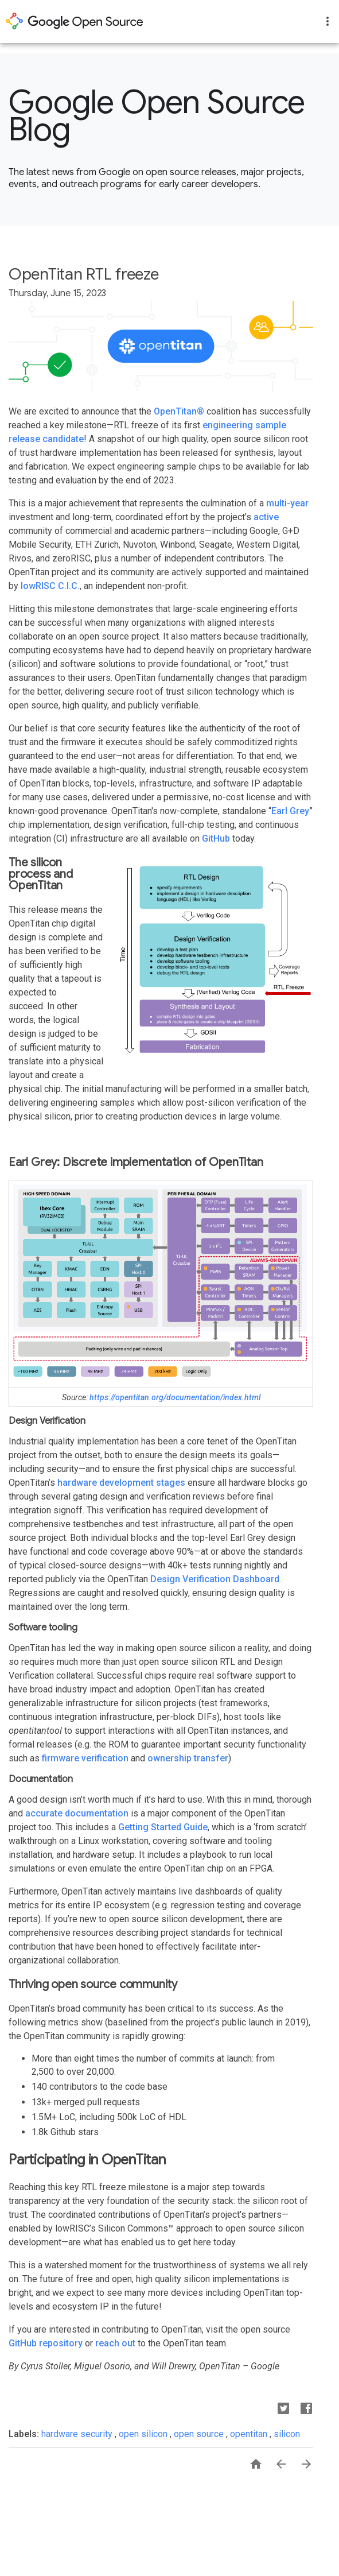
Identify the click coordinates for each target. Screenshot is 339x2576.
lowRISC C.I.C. (50, 585)
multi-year (287, 503)
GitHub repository (46, 2343)
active (266, 517)
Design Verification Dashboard (214, 1579)
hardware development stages (121, 1482)
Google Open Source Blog (157, 116)
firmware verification (85, 1758)
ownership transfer (187, 1758)
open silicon (144, 2433)
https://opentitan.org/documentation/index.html (174, 1397)
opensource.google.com (74, 21)
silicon (287, 2433)
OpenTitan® (179, 411)
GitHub (216, 838)
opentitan (250, 2433)
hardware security (78, 2433)
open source (200, 2433)
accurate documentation (76, 1813)
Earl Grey (290, 810)
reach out (115, 2343)
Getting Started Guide (163, 1827)
